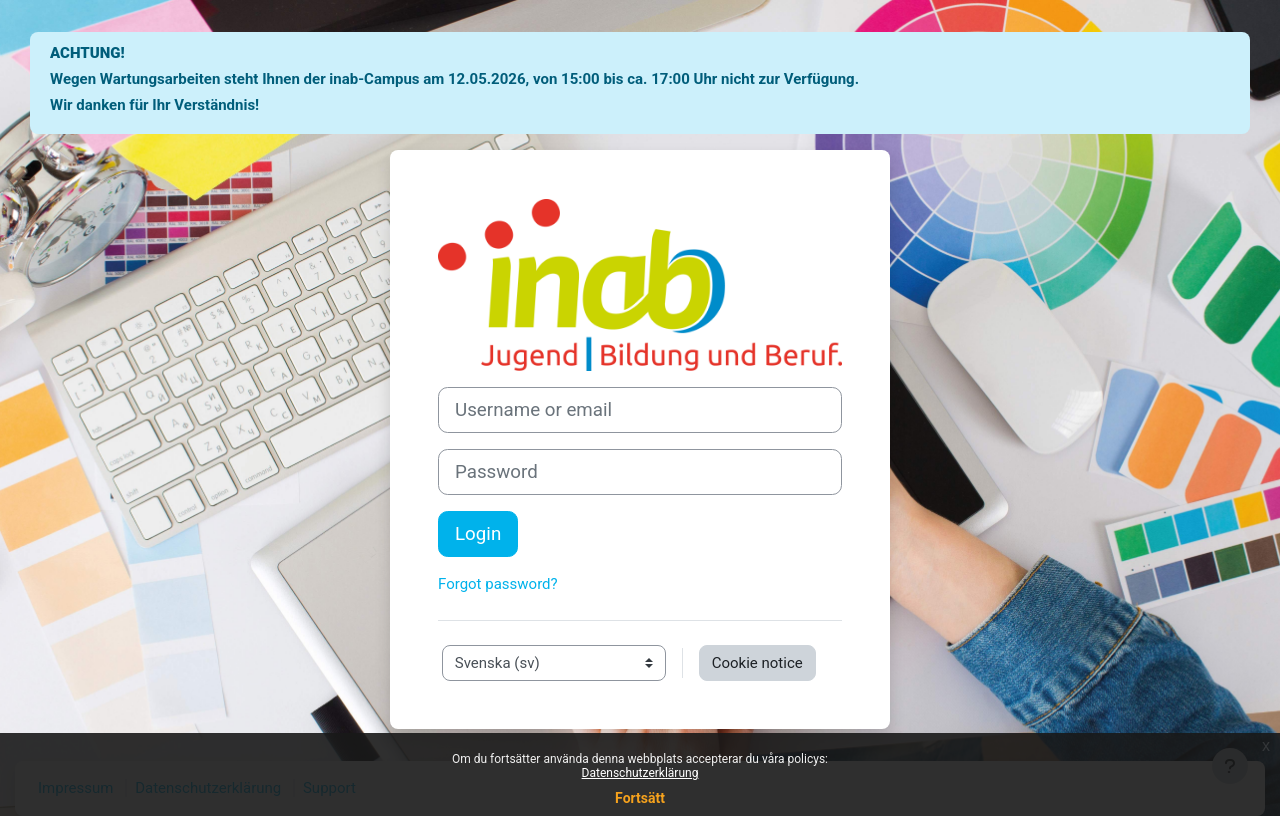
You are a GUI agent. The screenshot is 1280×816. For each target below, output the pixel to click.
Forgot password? (498, 584)
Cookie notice (757, 663)
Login (478, 534)
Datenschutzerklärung (640, 773)
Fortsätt (640, 798)
